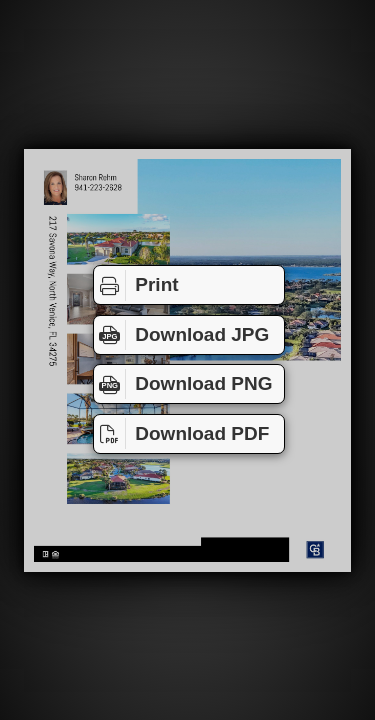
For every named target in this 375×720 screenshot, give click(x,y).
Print (136, 285)
